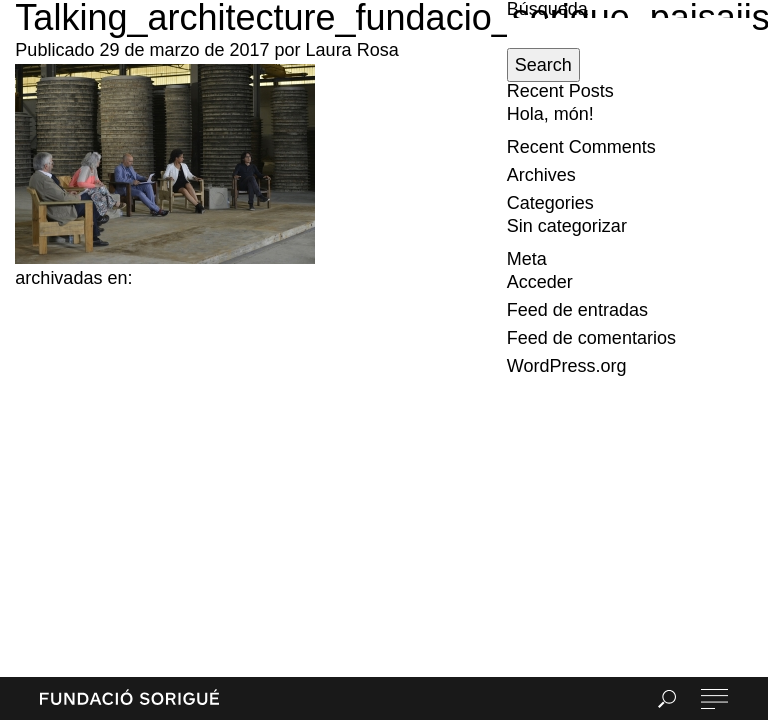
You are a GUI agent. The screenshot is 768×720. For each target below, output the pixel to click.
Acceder (540, 282)
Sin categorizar (567, 226)
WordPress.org (567, 366)
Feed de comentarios (591, 338)
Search (543, 65)
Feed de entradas (577, 310)
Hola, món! (550, 114)
